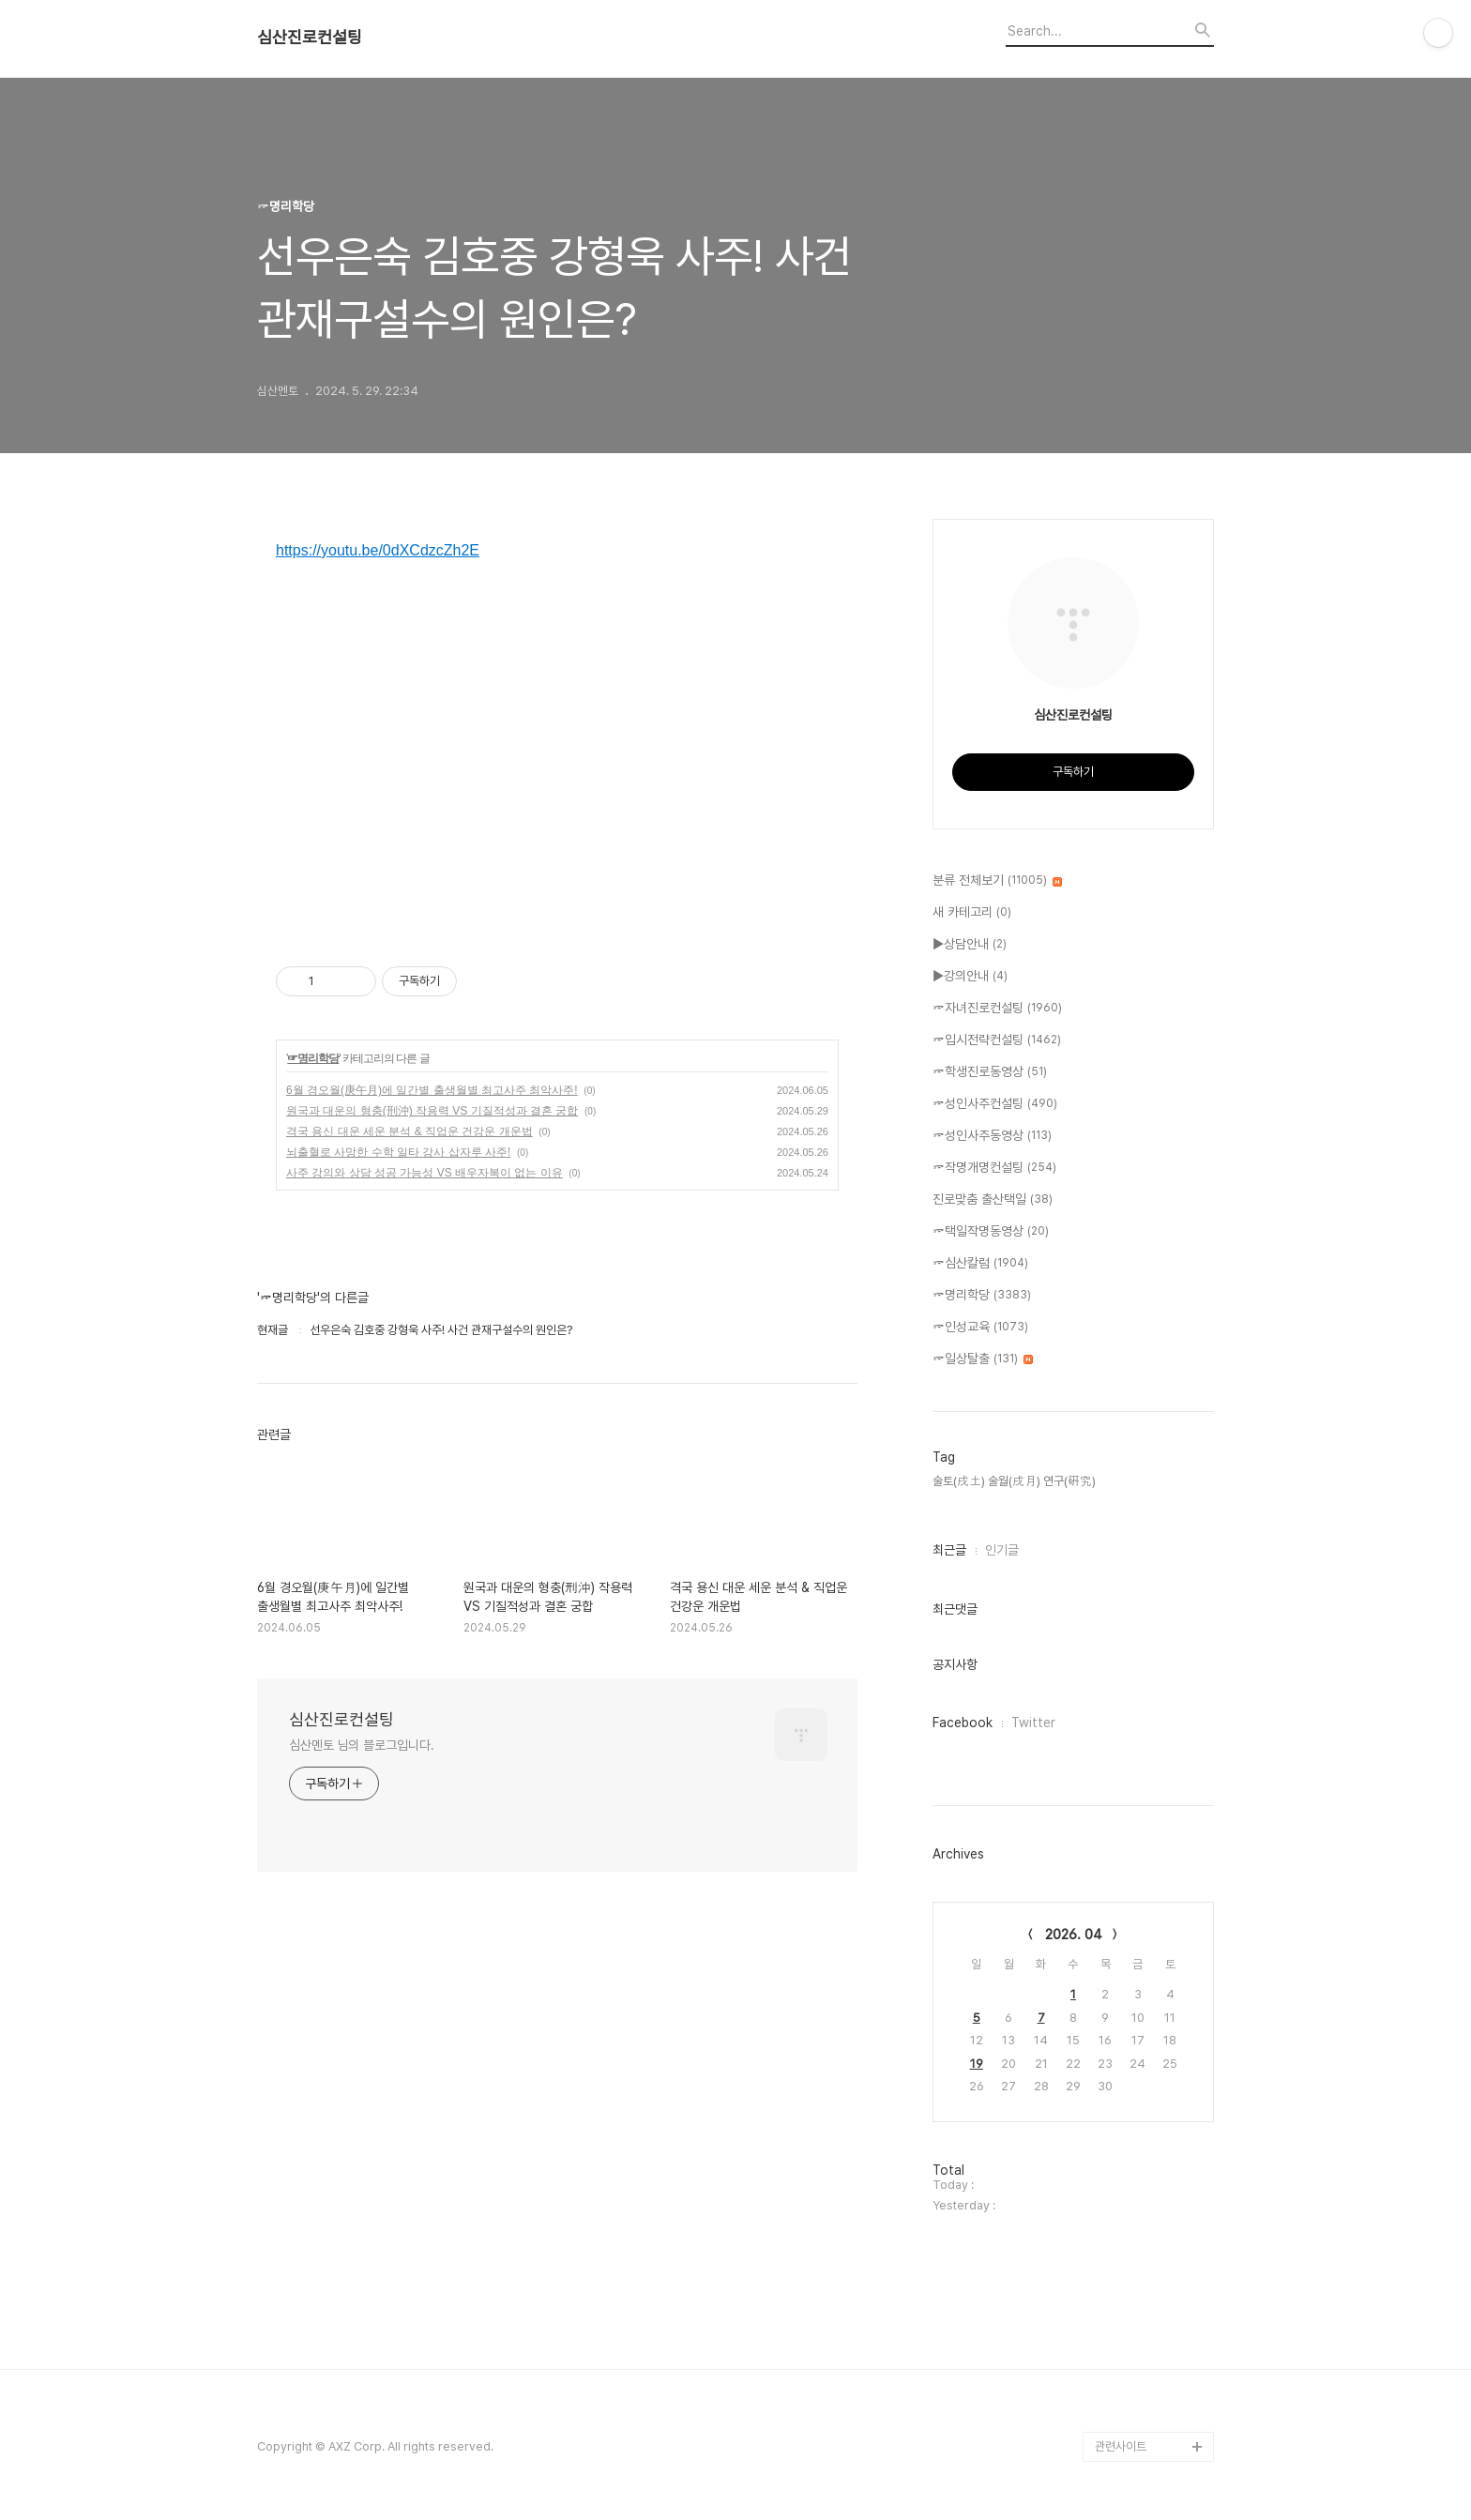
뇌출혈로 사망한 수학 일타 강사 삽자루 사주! (398, 1152)
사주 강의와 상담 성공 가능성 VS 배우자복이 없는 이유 (424, 1172)
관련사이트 (1120, 2446)
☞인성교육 (980, 1327)
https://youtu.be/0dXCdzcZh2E (377, 550)
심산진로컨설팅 (309, 37)
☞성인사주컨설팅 (995, 1104)
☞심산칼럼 (980, 1263)
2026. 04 (1073, 1934)
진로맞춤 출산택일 (993, 1200)
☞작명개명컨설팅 (994, 1168)
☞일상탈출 (983, 1359)
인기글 (1002, 1549)
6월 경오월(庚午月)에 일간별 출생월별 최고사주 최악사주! (432, 1090)
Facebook (963, 1722)
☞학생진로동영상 (990, 1072)
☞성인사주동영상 (992, 1136)
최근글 (949, 1549)
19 (976, 2064)
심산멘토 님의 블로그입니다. (361, 1745)
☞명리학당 (313, 1058)
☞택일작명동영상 (991, 1231)
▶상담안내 (970, 944)
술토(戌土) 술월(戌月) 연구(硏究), (1016, 1481)
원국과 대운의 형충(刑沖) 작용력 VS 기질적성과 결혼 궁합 (432, 1110)
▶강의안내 (970, 976)
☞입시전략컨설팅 (997, 1040)
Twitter (1033, 1722)
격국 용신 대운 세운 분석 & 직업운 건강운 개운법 (409, 1131)
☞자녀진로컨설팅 (997, 1008)
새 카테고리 (972, 912)
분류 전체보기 (997, 881)
